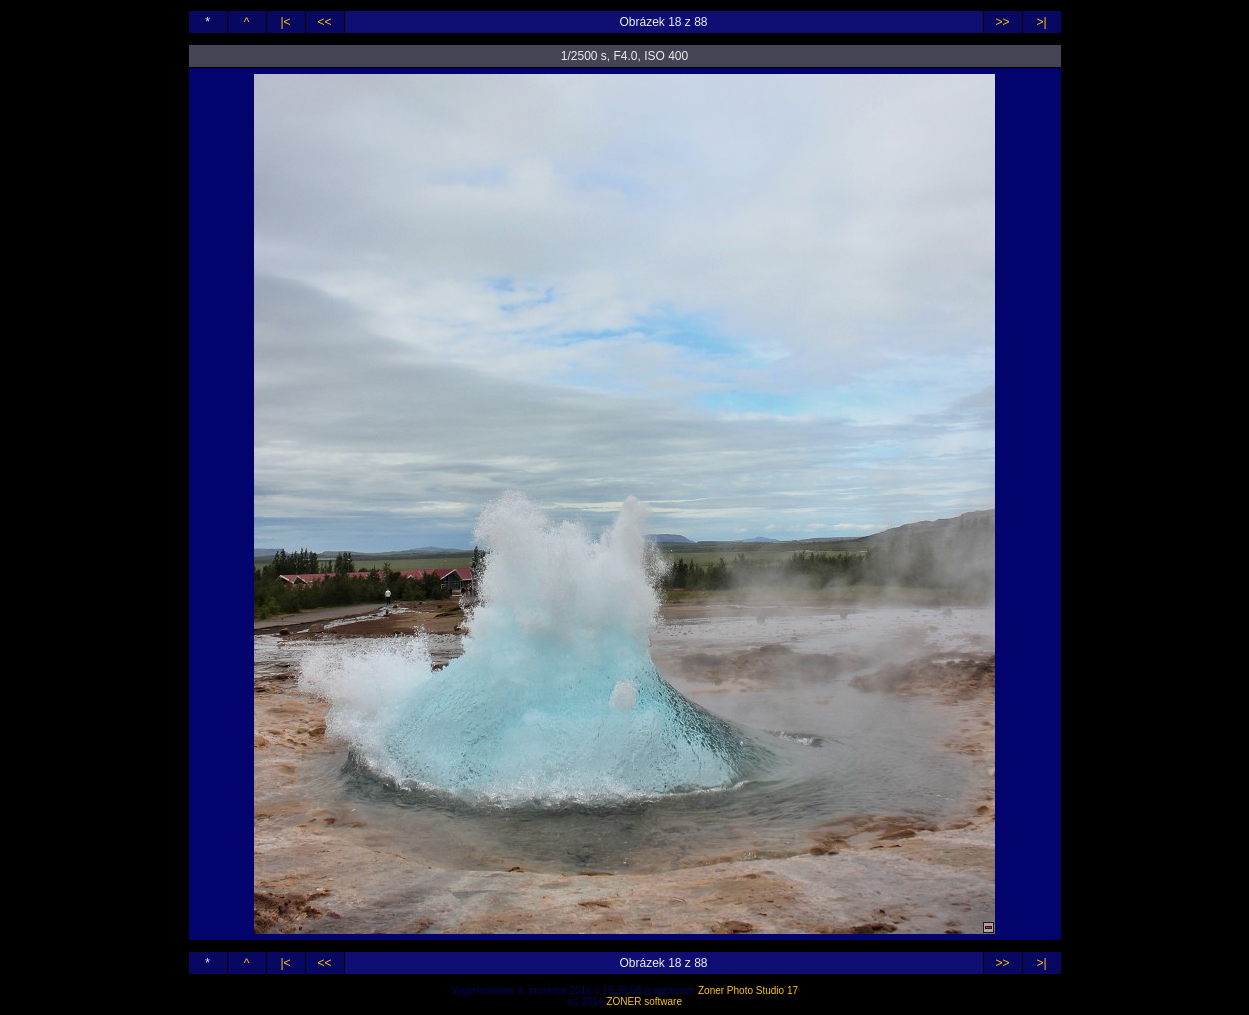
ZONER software (644, 1001)
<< (324, 22)
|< (285, 22)
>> (1002, 22)
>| (1041, 22)
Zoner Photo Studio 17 (748, 990)
